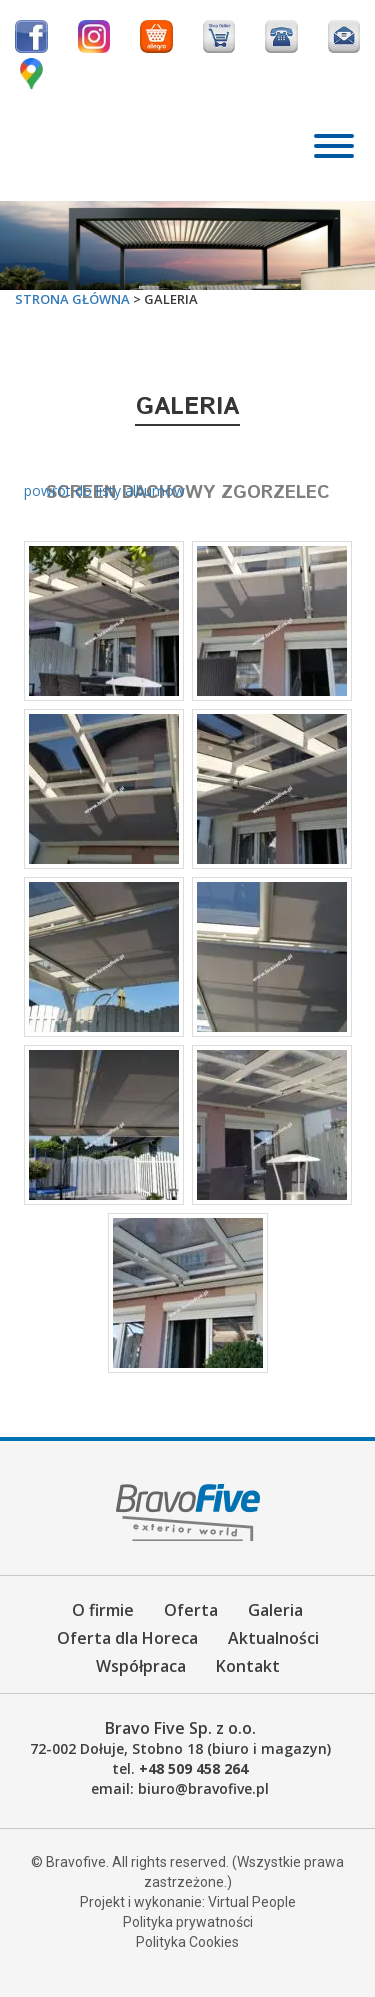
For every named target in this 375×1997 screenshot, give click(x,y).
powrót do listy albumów (104, 490)
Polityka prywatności (188, 1922)
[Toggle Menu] (334, 146)
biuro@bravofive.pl (203, 1788)
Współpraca (141, 1666)
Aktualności (273, 1638)
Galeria (275, 1610)
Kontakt (248, 1666)
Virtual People (252, 1902)
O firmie (103, 1610)
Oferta (191, 1610)
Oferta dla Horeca (127, 1638)
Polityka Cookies (187, 1942)
